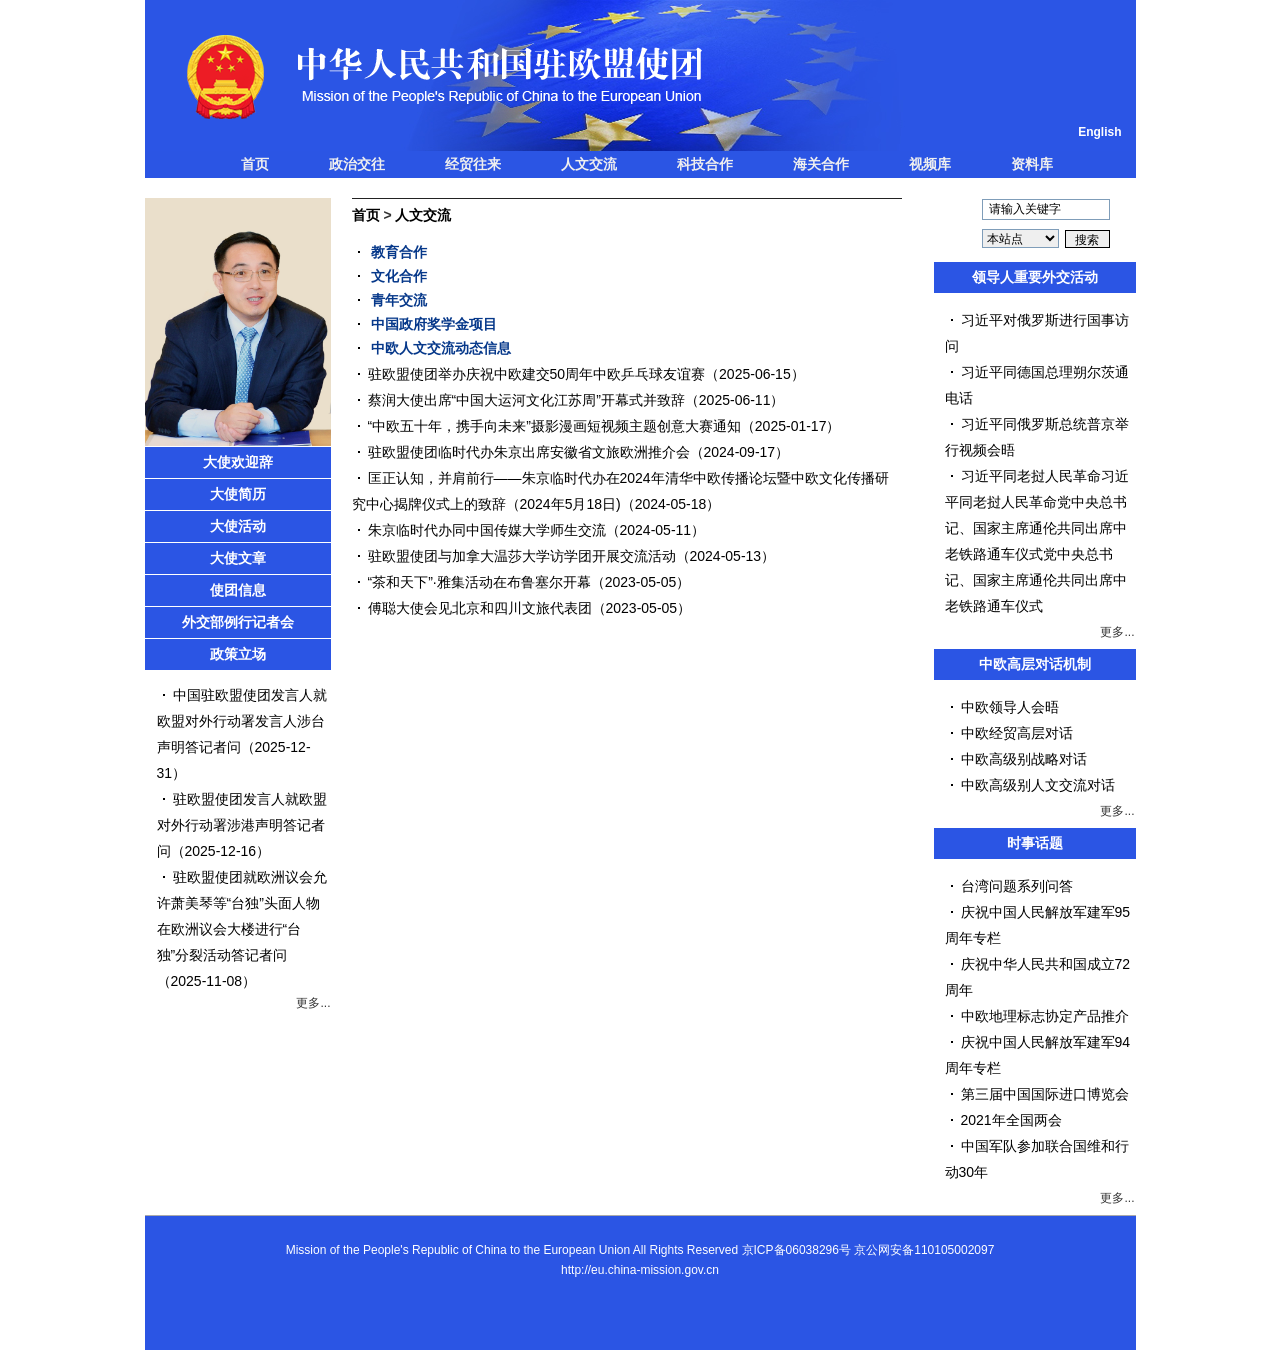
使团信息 (238, 590)
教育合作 (399, 252)
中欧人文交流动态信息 (441, 348)
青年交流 (399, 300)
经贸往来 (473, 164)
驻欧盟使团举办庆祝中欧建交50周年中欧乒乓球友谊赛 (537, 374)
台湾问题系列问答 (1017, 886)
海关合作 (821, 164)
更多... (313, 1003)
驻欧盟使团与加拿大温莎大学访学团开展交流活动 (522, 556)
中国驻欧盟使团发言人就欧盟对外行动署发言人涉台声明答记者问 (242, 721)
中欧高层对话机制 (1035, 664)
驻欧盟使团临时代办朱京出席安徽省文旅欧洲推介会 (529, 452)
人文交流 (589, 164)
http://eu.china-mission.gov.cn (640, 1270)
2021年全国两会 (1011, 1120)
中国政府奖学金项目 (434, 324)
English (1099, 132)
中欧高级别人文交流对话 (1038, 785)
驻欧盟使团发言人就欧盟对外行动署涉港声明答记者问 (242, 825)
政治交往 (357, 164)
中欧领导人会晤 (1010, 707)
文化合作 (399, 276)
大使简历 (238, 494)
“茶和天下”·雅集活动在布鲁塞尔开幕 (479, 582)
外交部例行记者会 (238, 622)
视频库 (930, 164)
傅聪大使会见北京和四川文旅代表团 (480, 608)
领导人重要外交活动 (1035, 277)
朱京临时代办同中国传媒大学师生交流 (487, 530)
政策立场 (238, 654)
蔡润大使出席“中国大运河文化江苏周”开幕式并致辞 (526, 400)
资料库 (1032, 164)
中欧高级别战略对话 (1024, 759)
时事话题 (1035, 843)
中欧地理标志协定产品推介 (1045, 1016)
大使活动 (238, 526)
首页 (255, 164)
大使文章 (238, 558)
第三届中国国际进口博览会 (1045, 1094)
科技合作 (705, 164)
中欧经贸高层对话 (1017, 733)
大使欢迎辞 (238, 462)
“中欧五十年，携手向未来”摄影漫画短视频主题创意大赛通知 (554, 426)
